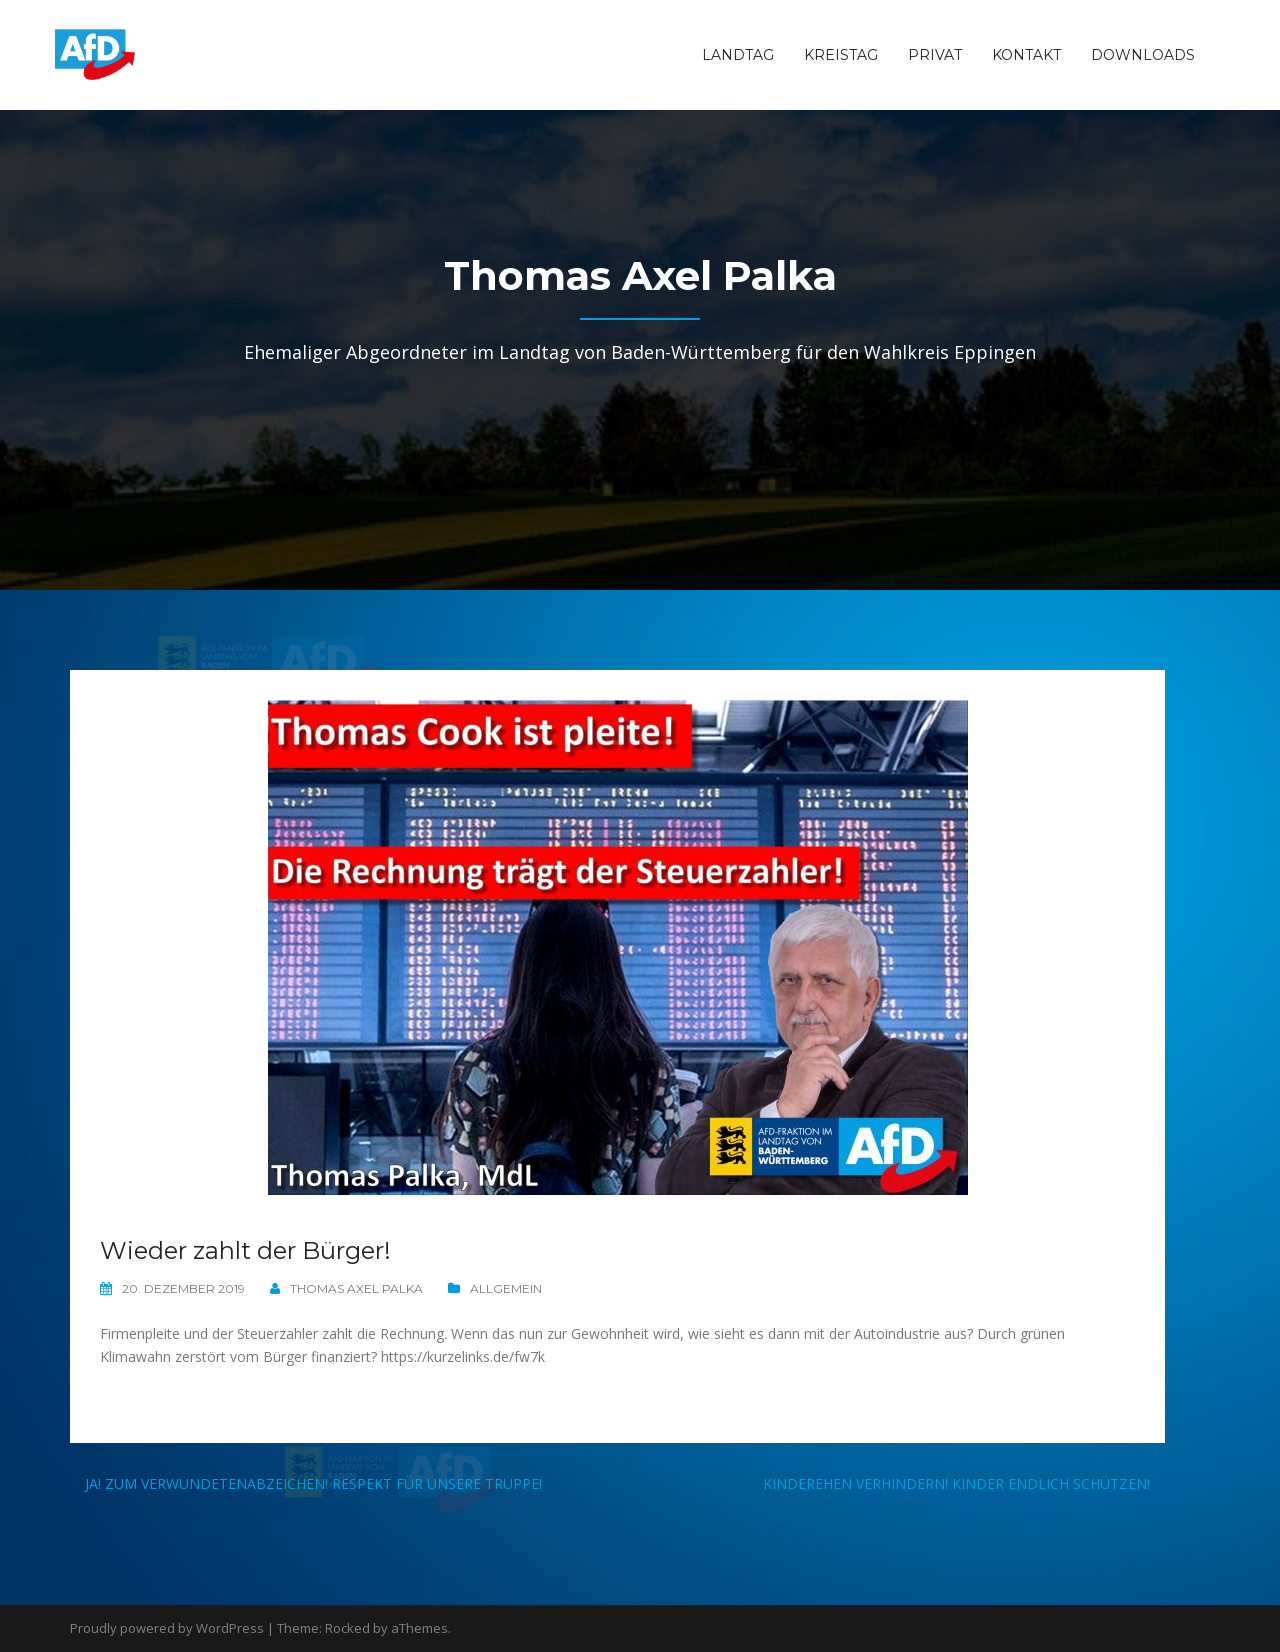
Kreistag (841, 55)
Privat (935, 55)
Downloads (1143, 55)
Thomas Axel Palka (356, 1288)
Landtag (738, 55)
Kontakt (1026, 55)
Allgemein (506, 1288)
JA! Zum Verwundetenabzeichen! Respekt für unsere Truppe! (313, 1483)
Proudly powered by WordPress (167, 1628)
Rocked (347, 1628)
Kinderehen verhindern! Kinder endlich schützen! (956, 1483)
